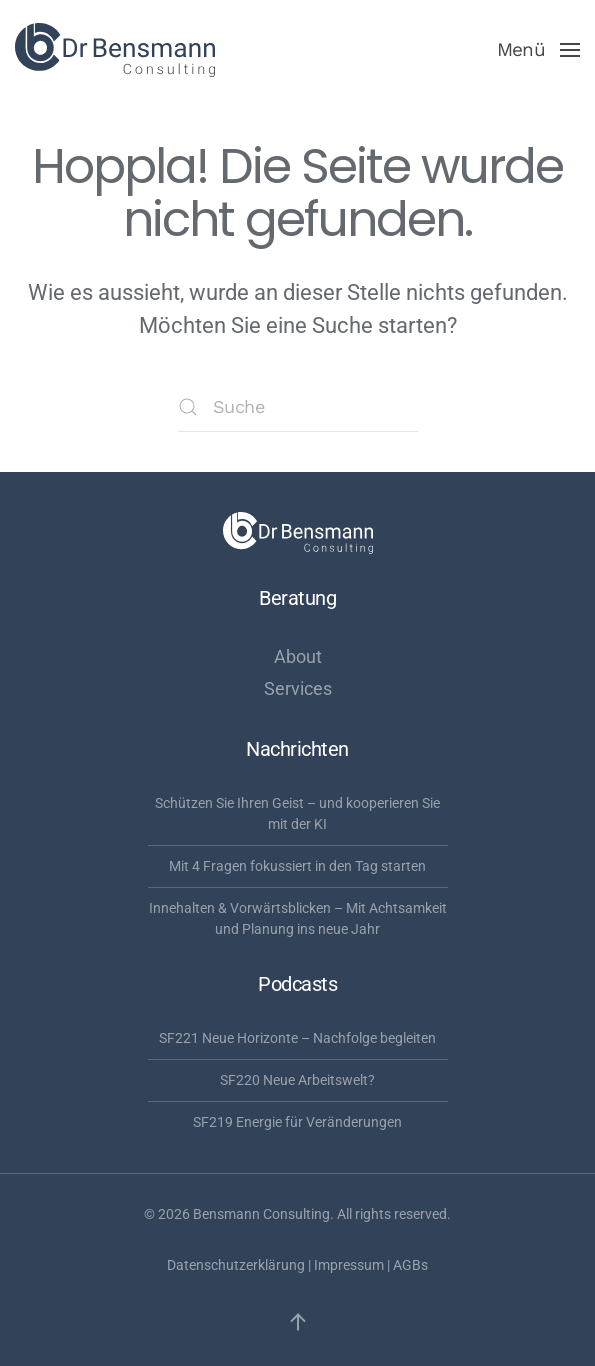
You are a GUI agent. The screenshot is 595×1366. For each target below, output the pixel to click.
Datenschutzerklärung (236, 1265)
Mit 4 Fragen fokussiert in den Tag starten (297, 866)
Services (298, 688)
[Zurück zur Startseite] (115, 50)
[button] (538, 50)
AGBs (410, 1265)
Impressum (349, 1265)
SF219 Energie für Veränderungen (297, 1122)
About (298, 656)
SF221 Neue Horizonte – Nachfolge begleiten (297, 1038)
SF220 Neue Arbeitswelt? (297, 1080)
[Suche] (298, 407)
